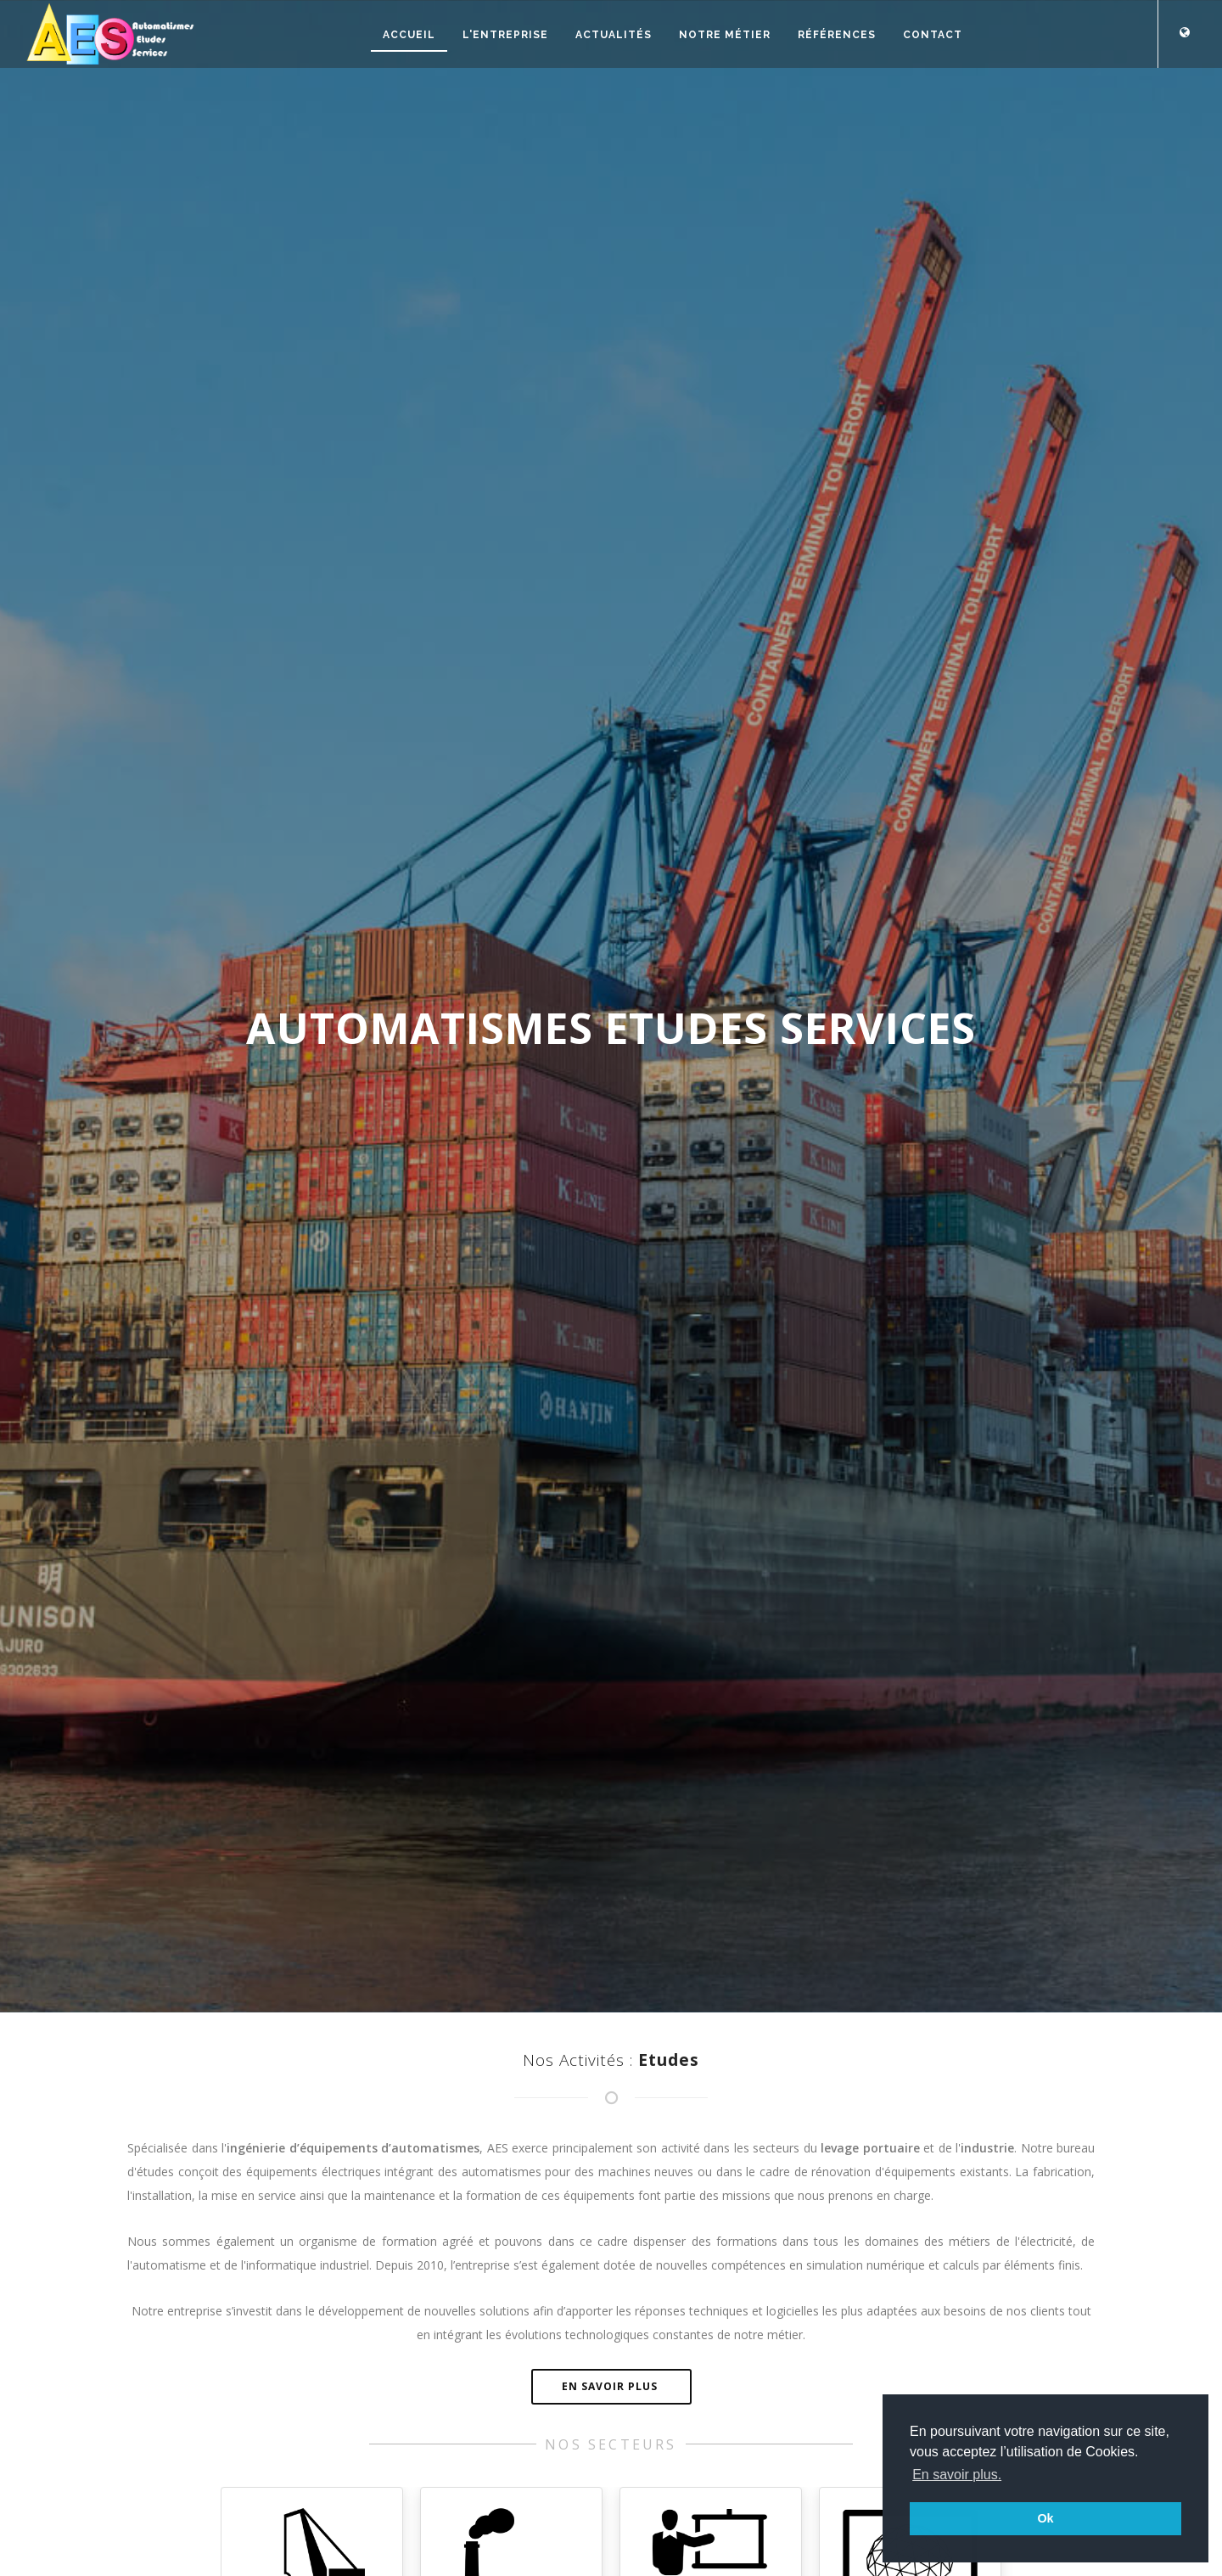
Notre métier (725, 35)
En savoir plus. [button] (956, 2474)
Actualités (613, 35)
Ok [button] (1045, 2518)
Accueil (409, 35)
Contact (932, 35)
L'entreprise (505, 35)
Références (837, 35)
